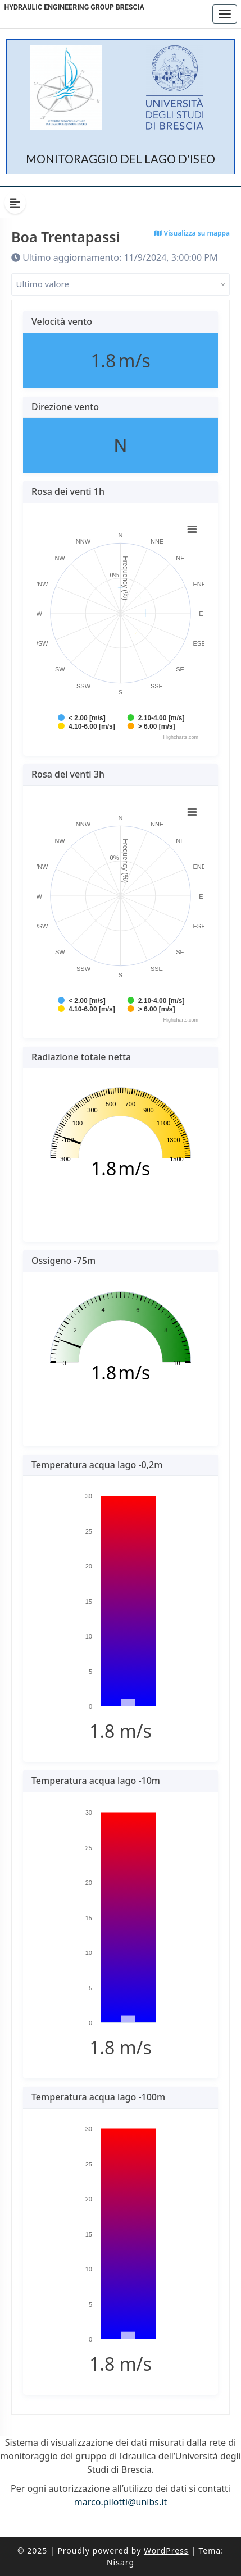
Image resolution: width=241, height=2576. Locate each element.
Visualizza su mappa (192, 233)
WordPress (166, 2550)
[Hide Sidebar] (15, 202)
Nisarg (120, 2562)
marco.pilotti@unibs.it (120, 2502)
